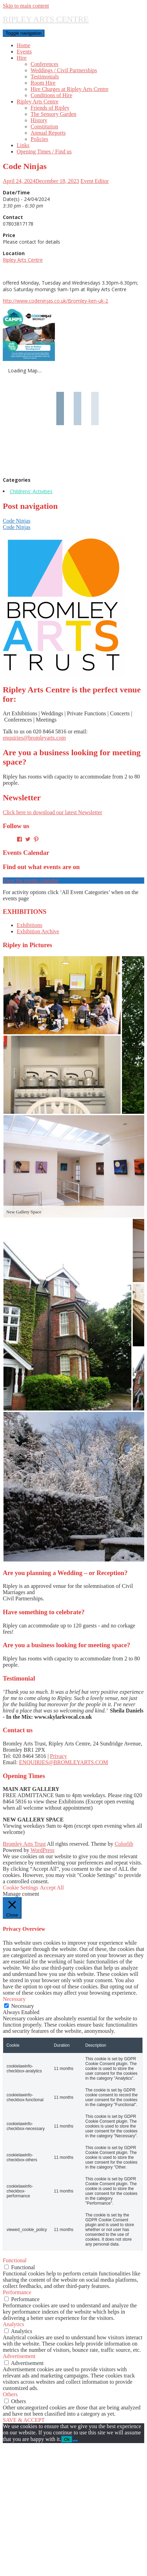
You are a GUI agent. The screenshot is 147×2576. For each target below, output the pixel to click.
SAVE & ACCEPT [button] (24, 2420)
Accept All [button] (52, 1888)
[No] (75, 2441)
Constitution (44, 126)
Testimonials (45, 76)
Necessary (22, 2006)
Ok (67, 2439)
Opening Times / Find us (44, 151)
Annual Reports (48, 133)
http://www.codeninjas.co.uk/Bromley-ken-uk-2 (55, 300)
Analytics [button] (13, 2324)
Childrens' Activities (31, 491)
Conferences (44, 64)
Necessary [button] (14, 1999)
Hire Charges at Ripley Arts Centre (69, 89)
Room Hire (43, 83)
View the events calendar (30, 880)
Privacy (58, 1756)
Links (23, 145)
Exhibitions (29, 925)
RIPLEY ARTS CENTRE (46, 19)
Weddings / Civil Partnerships (64, 70)
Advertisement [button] (19, 2356)
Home (23, 45)
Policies (39, 139)
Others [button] (10, 2394)
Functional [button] (14, 2260)
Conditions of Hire (51, 95)
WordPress (43, 1850)
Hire (21, 58)
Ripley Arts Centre (37, 101)
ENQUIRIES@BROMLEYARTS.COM (63, 1762)
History (39, 120)
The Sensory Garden (53, 114)
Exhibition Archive (38, 931)
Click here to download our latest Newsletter (52, 812)
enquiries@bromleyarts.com (34, 738)
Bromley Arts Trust (24, 1844)
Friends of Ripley (50, 108)
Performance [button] (17, 2292)
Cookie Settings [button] (20, 1888)
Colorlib (124, 1844)
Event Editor (95, 181)
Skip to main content (26, 6)
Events (24, 51)
